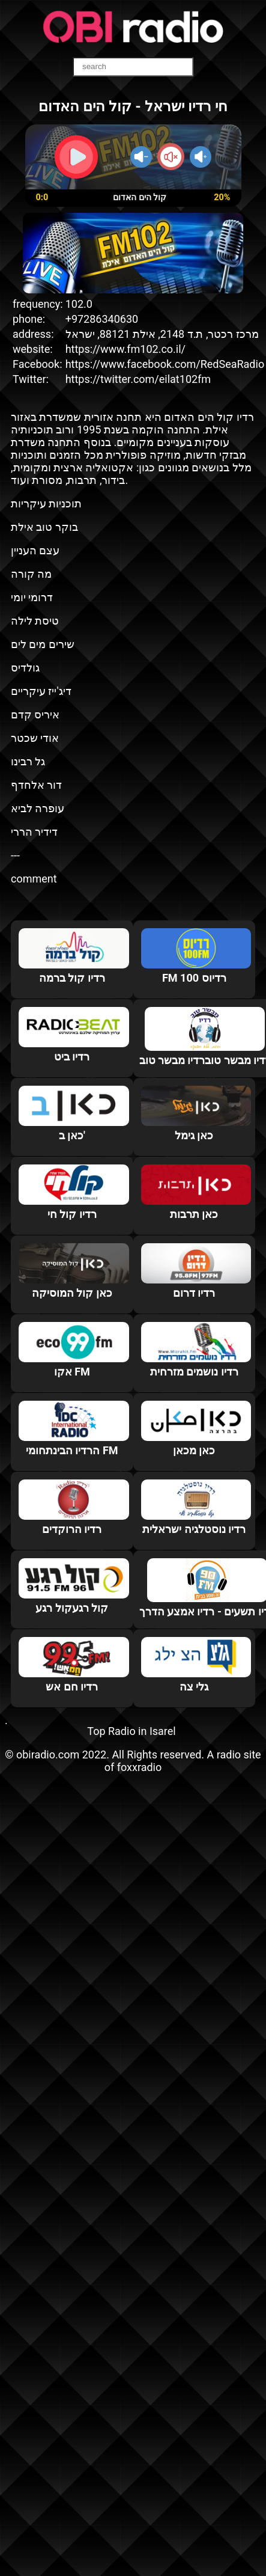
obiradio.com (47, 1754)
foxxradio (139, 1767)
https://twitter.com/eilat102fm (138, 379)
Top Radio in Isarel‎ (131, 1731)
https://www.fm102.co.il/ (125, 349)
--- (15, 855)
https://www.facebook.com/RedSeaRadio (164, 364)
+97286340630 (102, 319)
